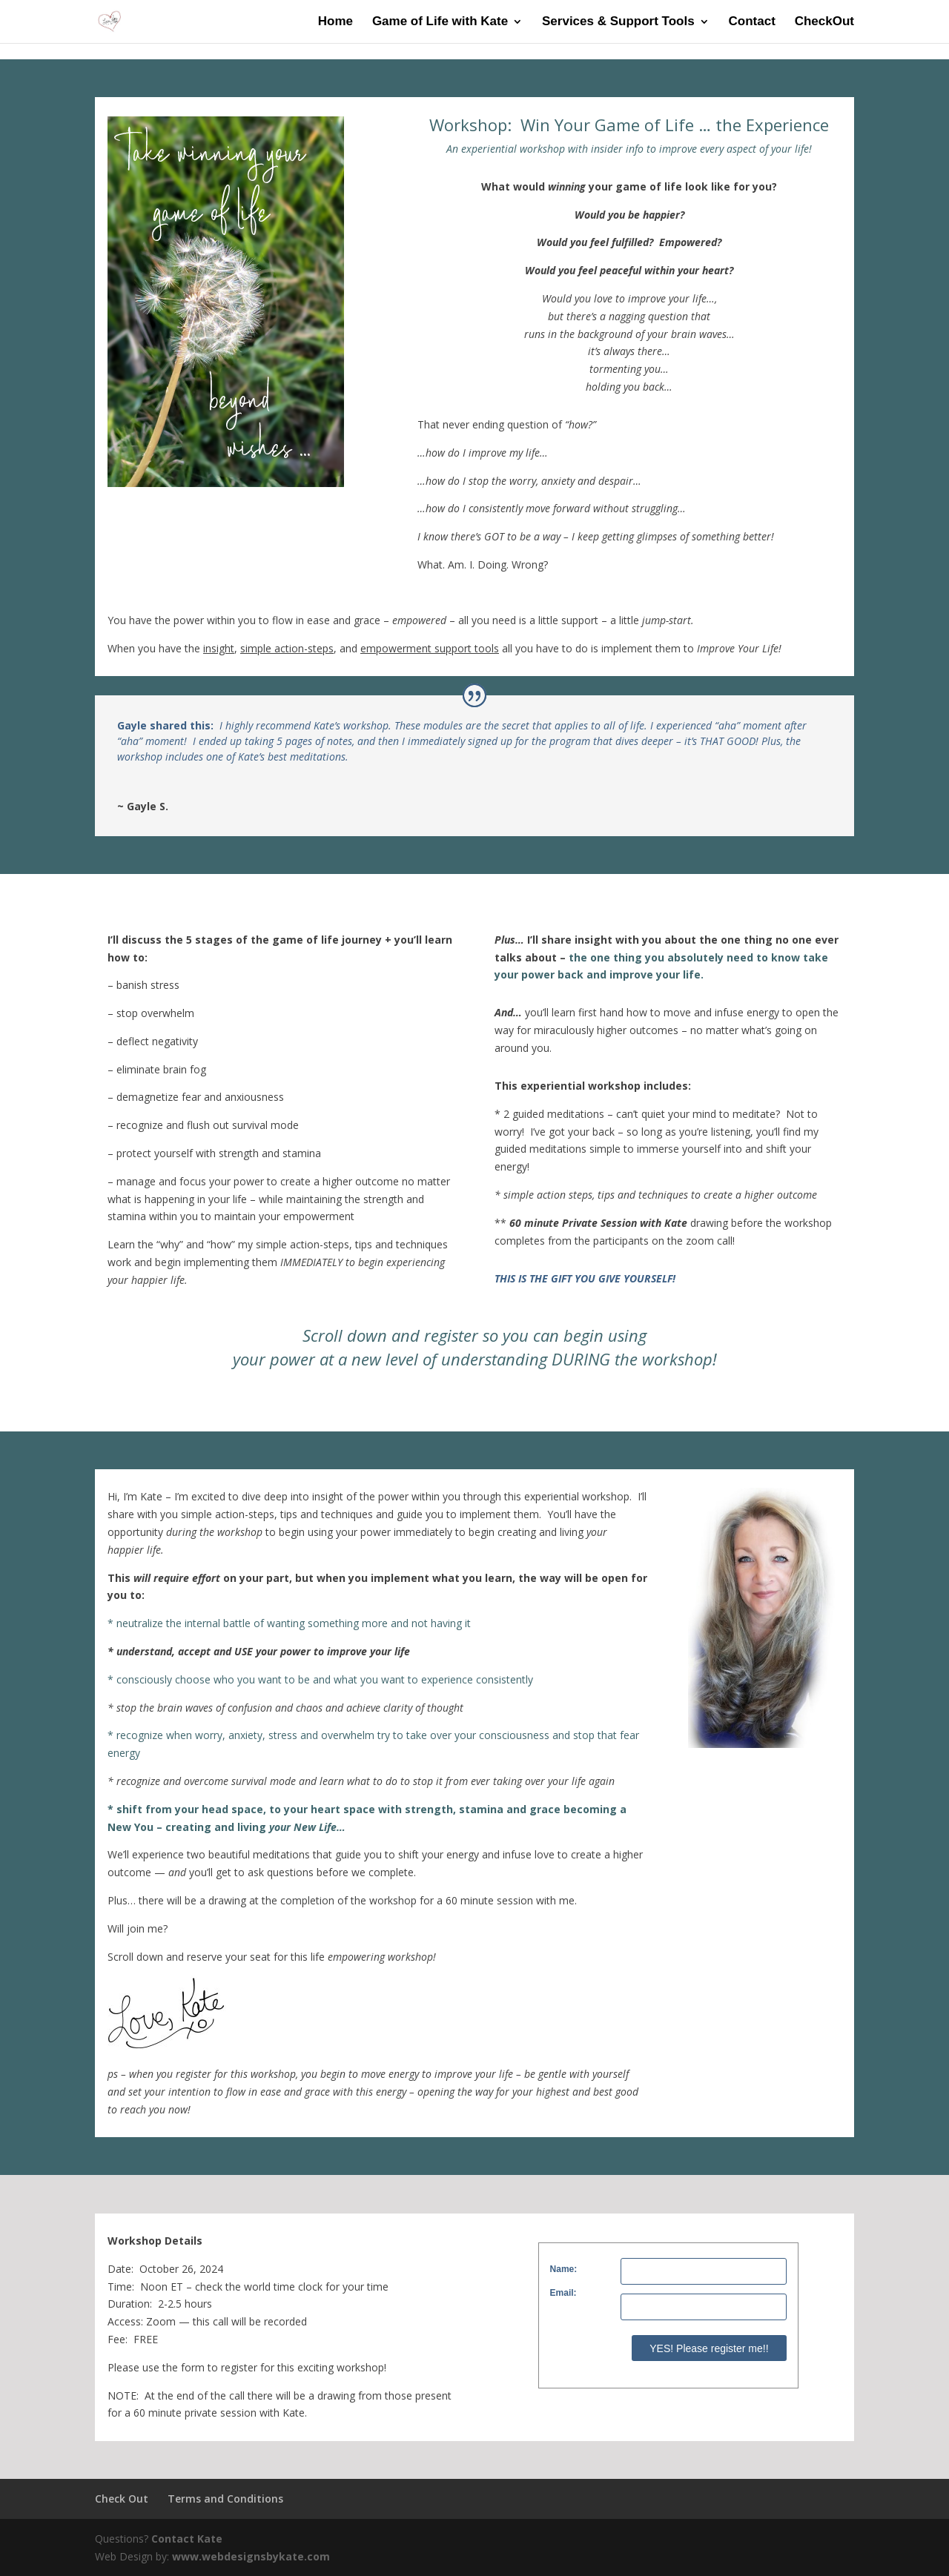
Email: (563, 2293)
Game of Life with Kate (440, 22)
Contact (752, 22)
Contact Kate (186, 2539)
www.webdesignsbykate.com (251, 2556)
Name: (564, 2269)
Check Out (121, 2498)
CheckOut (824, 22)
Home (335, 22)
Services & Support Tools (618, 22)
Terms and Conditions (225, 2498)
